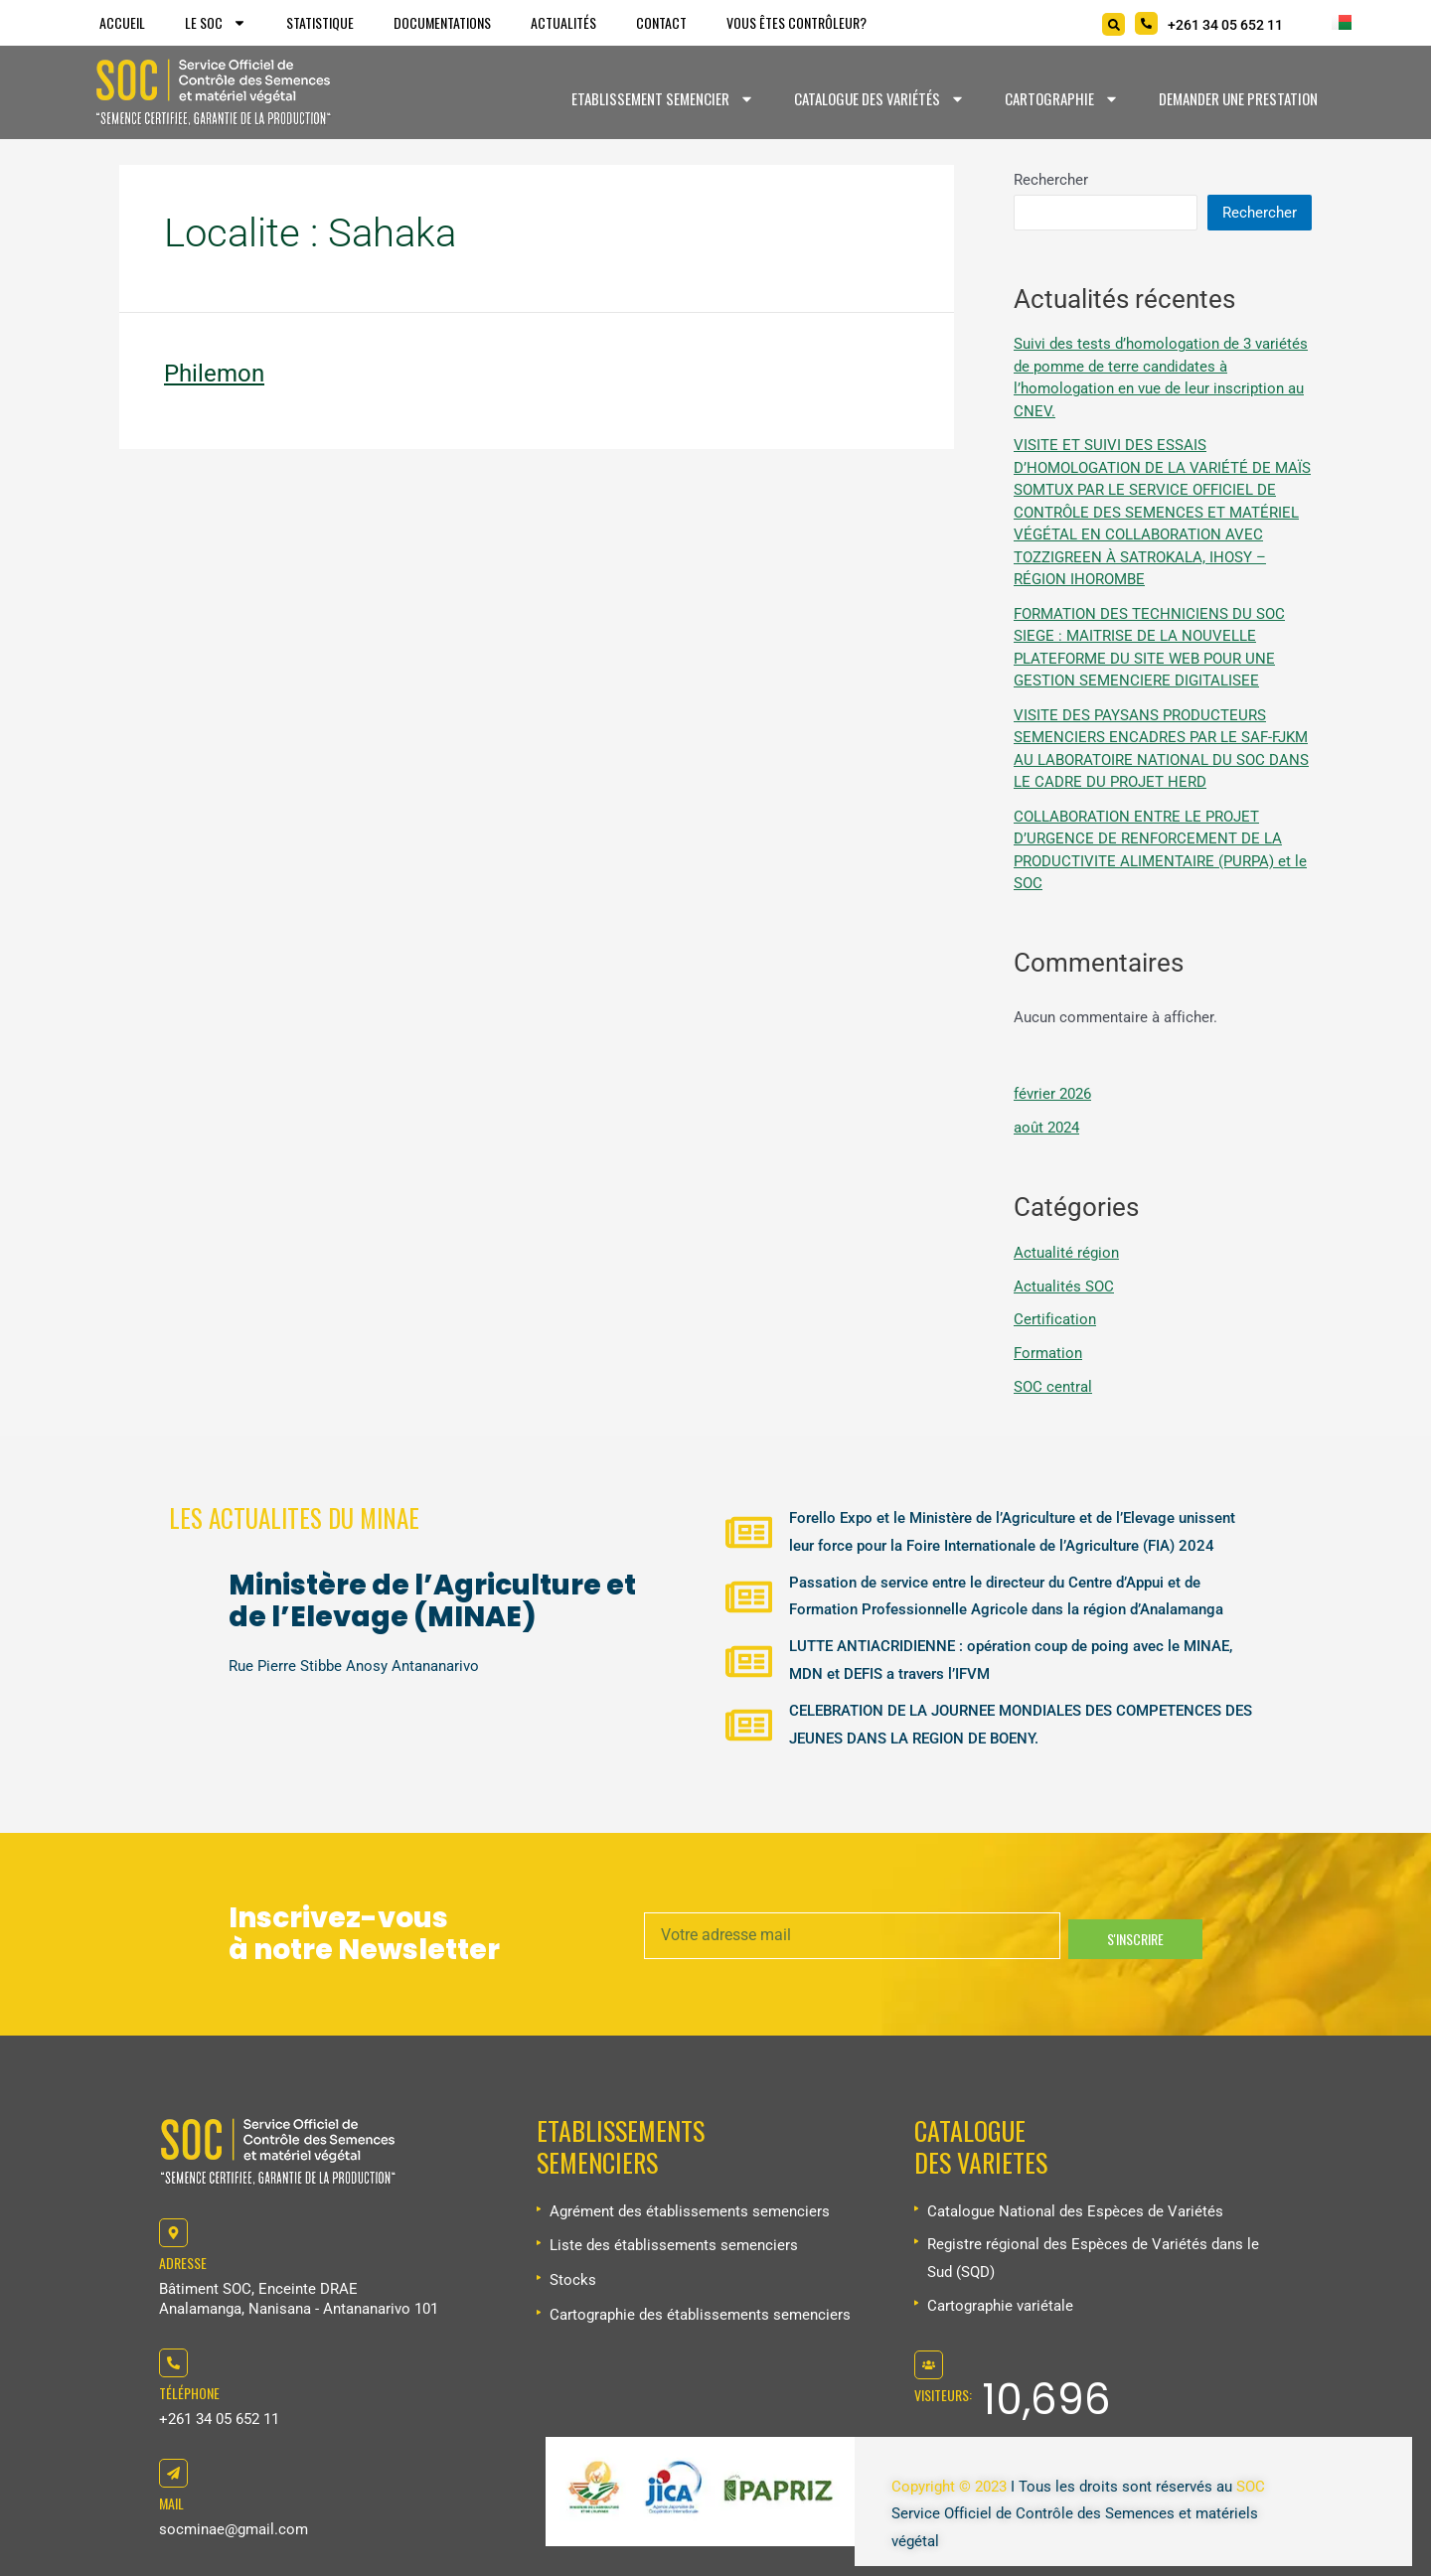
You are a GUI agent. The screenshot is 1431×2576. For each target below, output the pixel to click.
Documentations (442, 22)
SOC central (1053, 1387)
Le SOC (215, 23)
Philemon (214, 373)
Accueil (122, 22)
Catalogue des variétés (879, 98)
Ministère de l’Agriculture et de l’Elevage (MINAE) (432, 1601)
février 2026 (1052, 1094)
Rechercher (1051, 180)
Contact (661, 22)
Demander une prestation (1238, 98)
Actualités (563, 22)
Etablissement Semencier (662, 98)
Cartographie (1062, 98)
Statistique (320, 22)
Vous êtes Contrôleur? (796, 22)
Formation (1048, 1353)
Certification (1055, 1319)
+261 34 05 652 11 (219, 2419)
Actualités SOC (1064, 1286)
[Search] (1113, 24)
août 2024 (1046, 1127)
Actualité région (1066, 1253)
